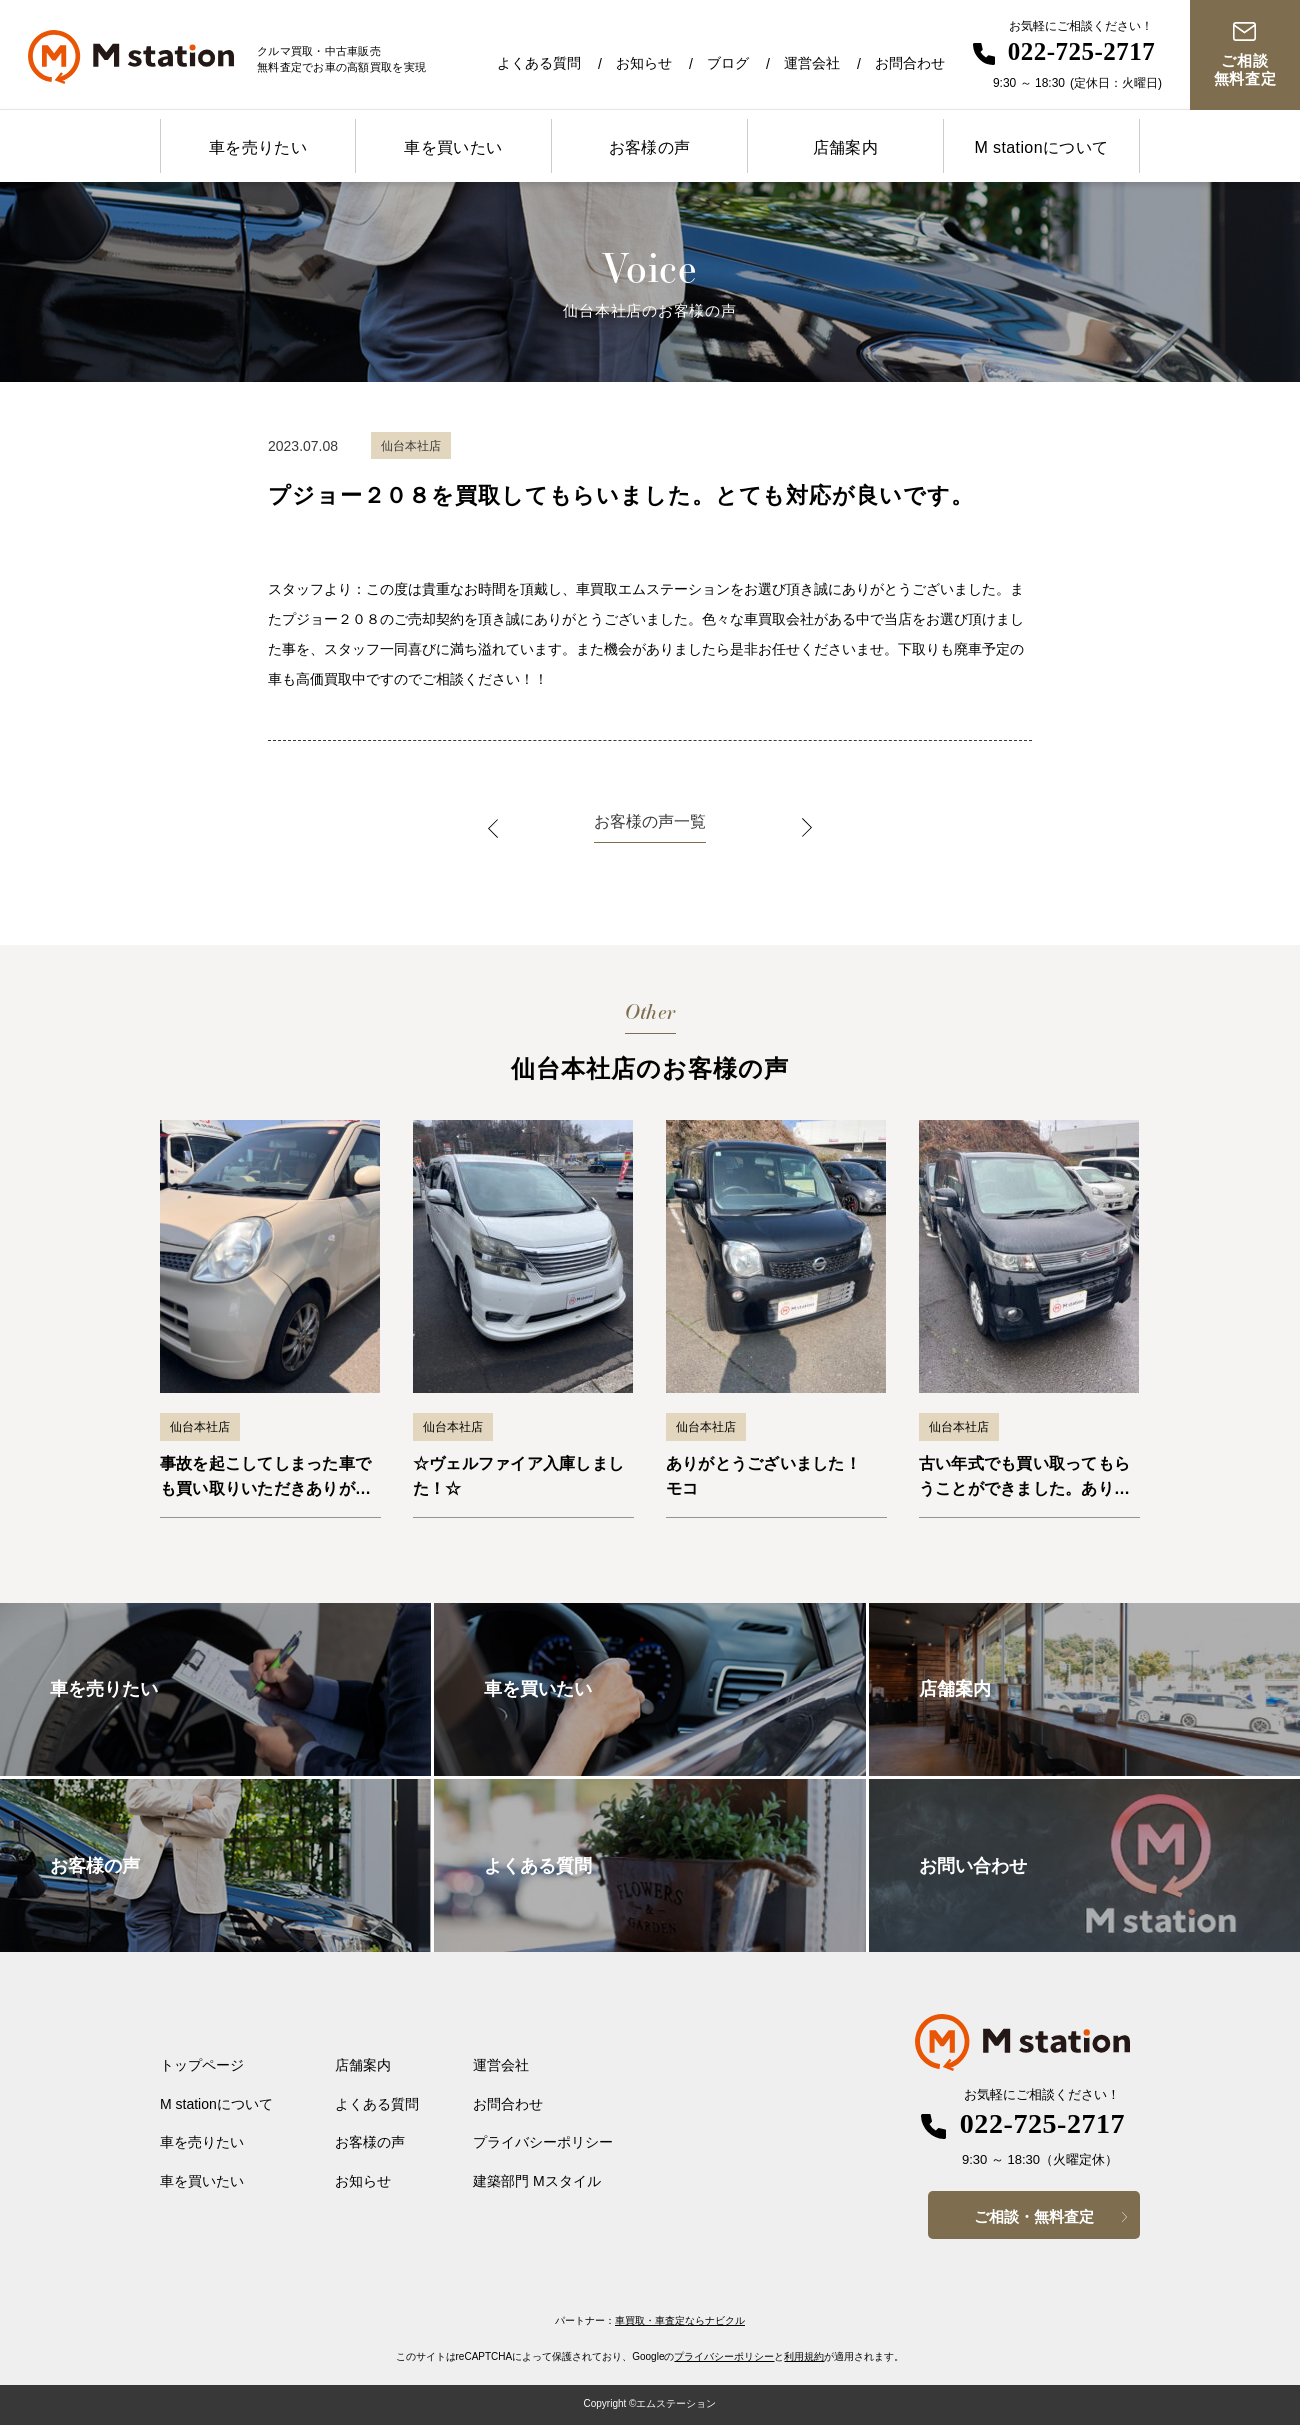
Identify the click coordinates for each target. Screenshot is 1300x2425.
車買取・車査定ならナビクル (680, 2320)
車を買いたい (453, 147)
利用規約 (804, 2356)
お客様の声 (650, 147)
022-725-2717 (1082, 51)
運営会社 (812, 63)
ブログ (728, 63)
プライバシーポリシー (543, 2142)
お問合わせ (910, 63)
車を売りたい (258, 147)
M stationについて (1041, 147)
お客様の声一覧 (650, 821)
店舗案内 (846, 147)
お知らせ (644, 63)
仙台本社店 (200, 1427)
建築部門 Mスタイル (537, 2181)
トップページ (202, 2065)
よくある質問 (539, 63)
